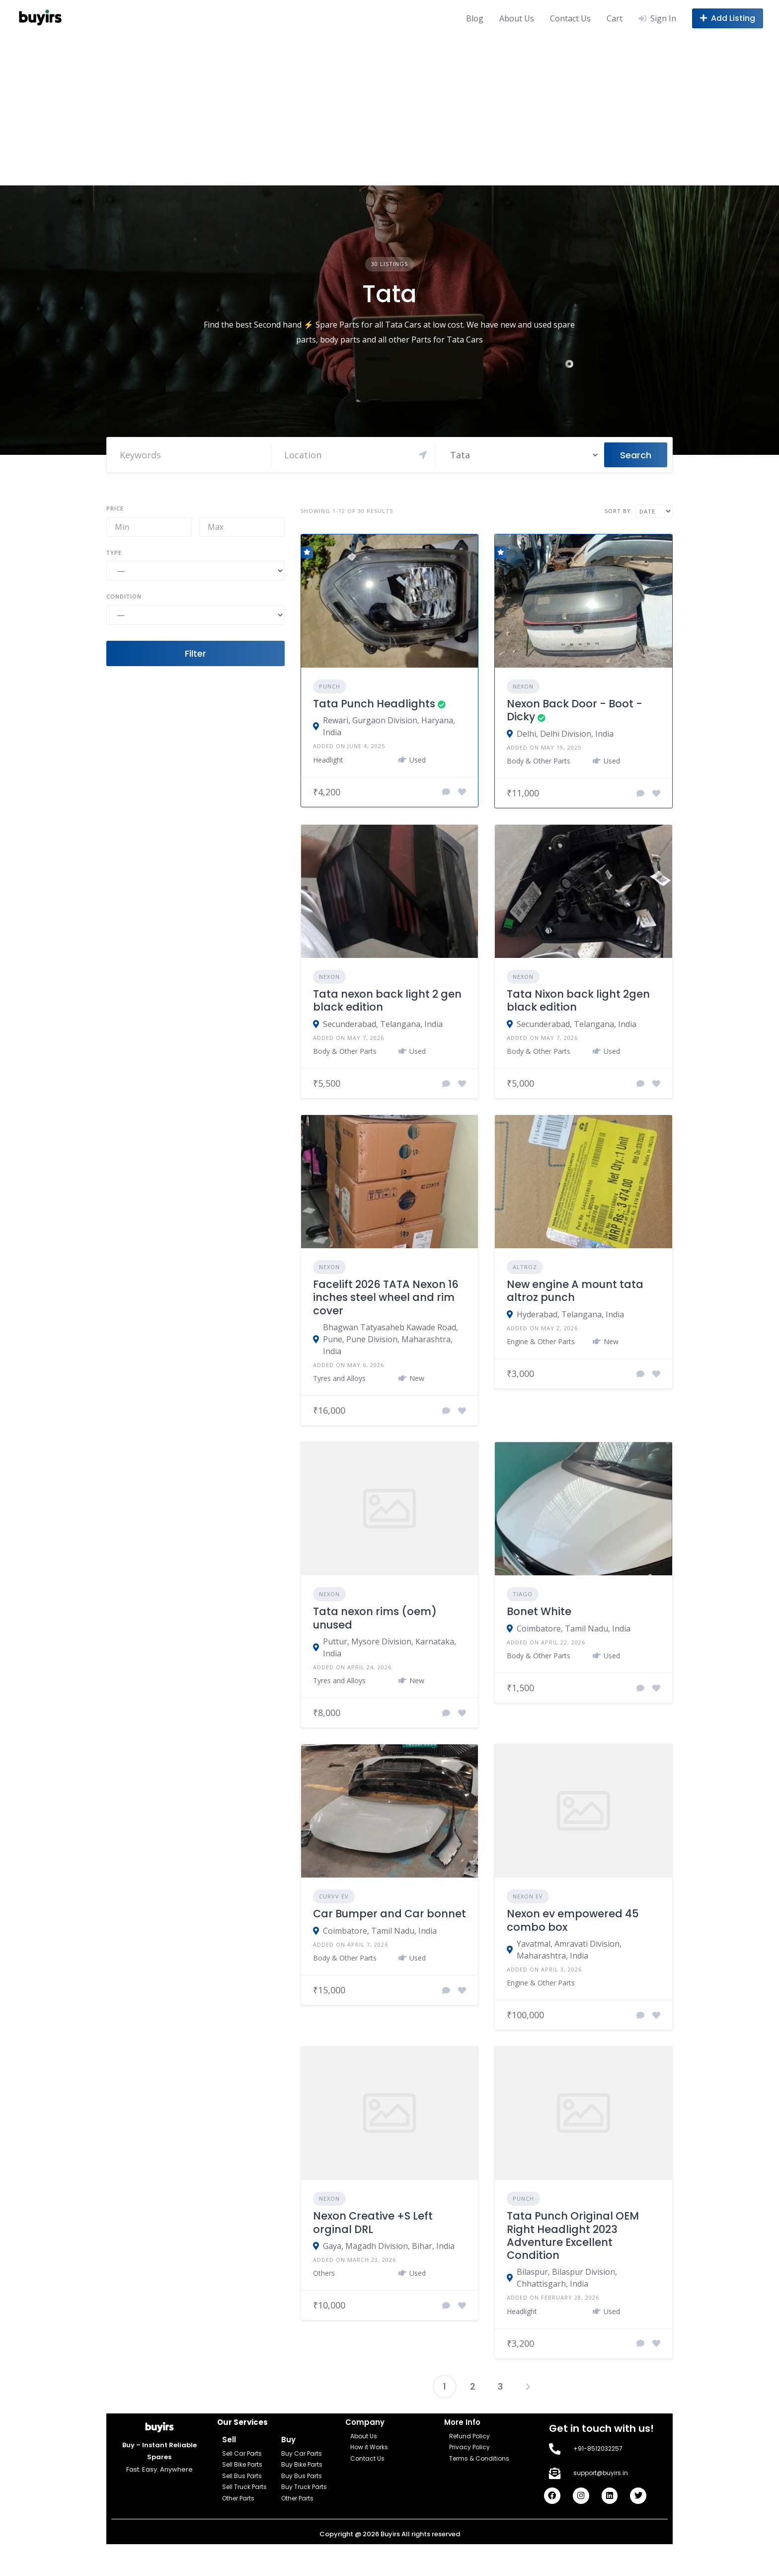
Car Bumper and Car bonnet (389, 1913)
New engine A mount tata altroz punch (575, 1290)
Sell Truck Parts (244, 2487)
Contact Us (570, 18)
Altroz (525, 1267)
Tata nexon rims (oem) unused (375, 1617)
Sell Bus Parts (242, 2476)
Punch (329, 686)
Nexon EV (528, 1896)
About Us (516, 18)
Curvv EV (334, 1896)
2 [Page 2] (472, 2386)
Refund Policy (469, 2436)
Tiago (523, 1594)
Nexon (523, 686)
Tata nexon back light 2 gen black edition (387, 1000)
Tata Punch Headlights (374, 703)
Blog (474, 18)
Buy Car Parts (301, 2453)
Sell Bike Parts (242, 2464)
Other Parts (238, 2498)
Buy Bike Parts (301, 2464)
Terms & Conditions (479, 2458)
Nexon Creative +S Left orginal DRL (373, 2222)
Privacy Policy (469, 2447)
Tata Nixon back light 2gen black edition (578, 1000)
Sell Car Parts (242, 2453)
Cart (615, 18)
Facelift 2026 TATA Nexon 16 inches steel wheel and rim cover (386, 1297)
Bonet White (539, 1611)
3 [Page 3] (500, 2386)
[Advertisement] (389, 110)
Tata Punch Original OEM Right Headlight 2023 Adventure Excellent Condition (573, 2235)
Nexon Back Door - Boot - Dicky (574, 710)
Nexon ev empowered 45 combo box (573, 1920)
